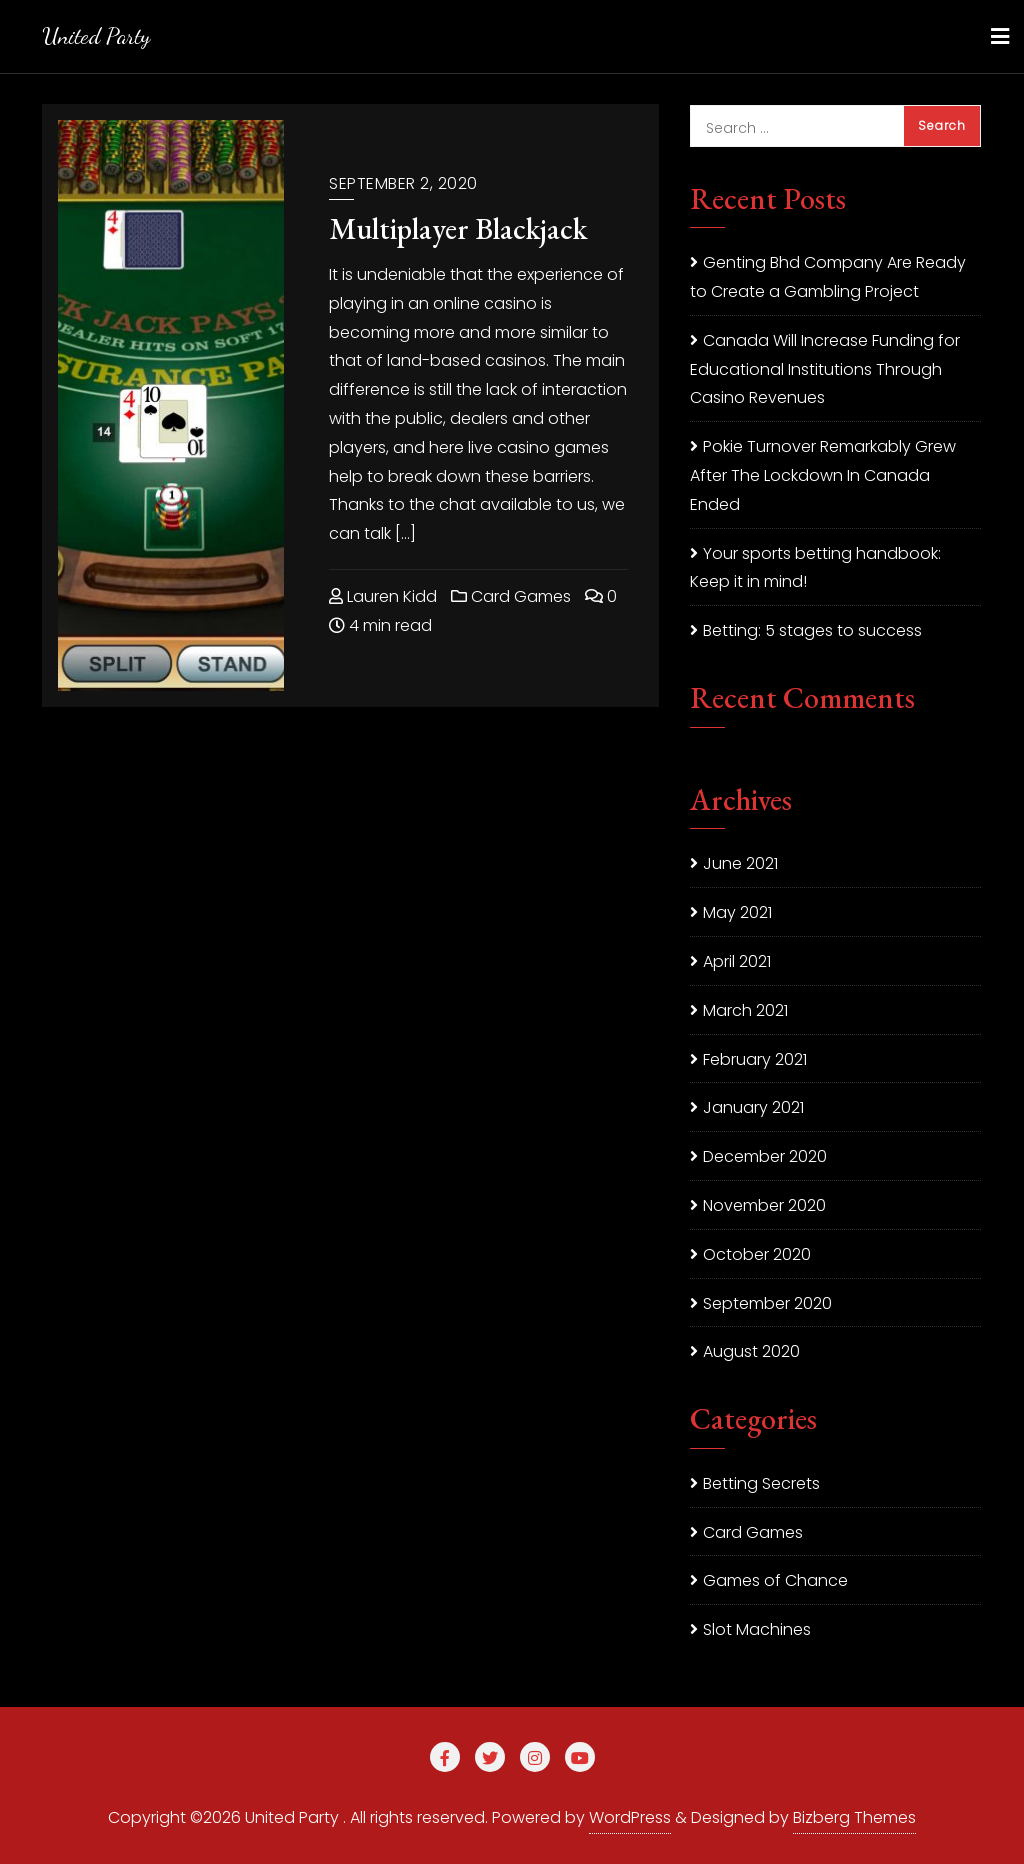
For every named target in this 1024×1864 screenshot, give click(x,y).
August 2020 (751, 1351)
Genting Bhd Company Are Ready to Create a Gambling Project (828, 277)
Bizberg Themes (854, 1817)
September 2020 (767, 1303)
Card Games (511, 596)
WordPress (630, 1817)
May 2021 (737, 912)
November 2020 (764, 1205)
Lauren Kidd (383, 596)
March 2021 (745, 1010)
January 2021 (753, 1107)
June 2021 (740, 863)
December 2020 (765, 1156)
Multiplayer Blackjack (458, 228)
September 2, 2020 (403, 183)
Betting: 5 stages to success (812, 630)
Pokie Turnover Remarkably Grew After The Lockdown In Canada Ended (823, 475)
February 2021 (755, 1059)
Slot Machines (757, 1629)
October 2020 (757, 1254)
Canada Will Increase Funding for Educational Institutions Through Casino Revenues (825, 369)
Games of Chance (775, 1580)
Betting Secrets (761, 1483)
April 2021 (737, 961)
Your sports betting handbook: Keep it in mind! (815, 568)
